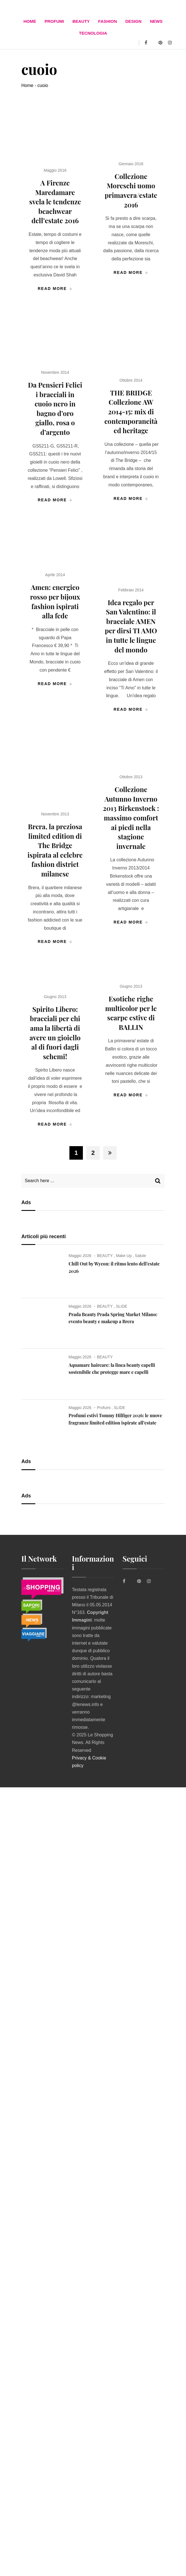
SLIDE (121, 1306)
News (156, 21)
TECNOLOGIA (93, 33)
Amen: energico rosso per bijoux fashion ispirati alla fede (55, 601)
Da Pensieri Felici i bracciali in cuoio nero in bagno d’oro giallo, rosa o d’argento (55, 408)
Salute (140, 1255)
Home (29, 21)
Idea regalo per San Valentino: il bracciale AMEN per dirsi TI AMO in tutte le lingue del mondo (131, 626)
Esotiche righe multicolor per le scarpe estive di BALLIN (131, 1013)
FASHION (107, 21)
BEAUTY (81, 21)
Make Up (123, 1255)
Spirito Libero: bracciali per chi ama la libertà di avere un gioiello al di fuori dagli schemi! (55, 1033)
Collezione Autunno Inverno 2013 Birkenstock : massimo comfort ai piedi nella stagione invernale (131, 818)
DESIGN (133, 21)
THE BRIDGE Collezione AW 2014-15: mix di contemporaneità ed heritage (130, 411)
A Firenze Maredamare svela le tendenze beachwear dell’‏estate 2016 (55, 201)
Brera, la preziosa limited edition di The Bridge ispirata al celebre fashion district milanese (55, 850)
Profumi (54, 21)
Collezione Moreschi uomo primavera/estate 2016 (131, 190)
